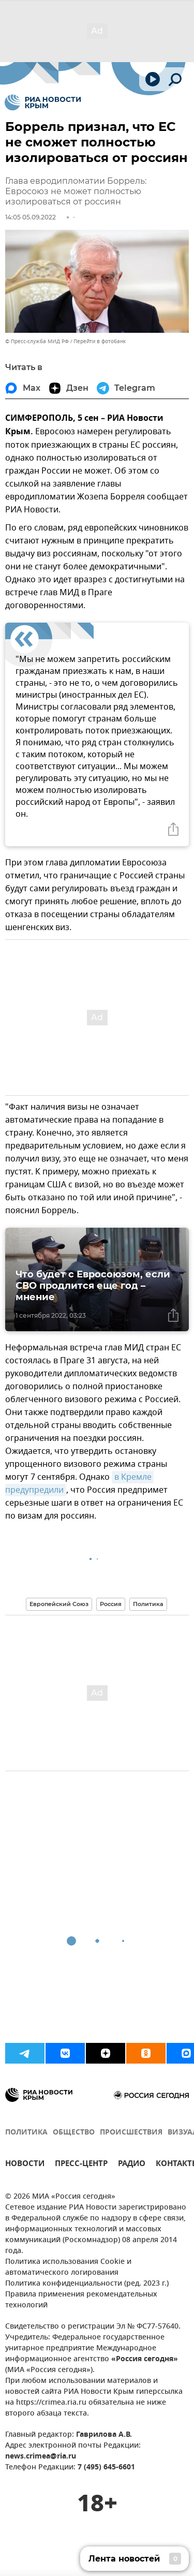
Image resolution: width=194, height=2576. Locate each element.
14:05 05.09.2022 (30, 217)
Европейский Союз (58, 1604)
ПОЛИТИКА (26, 2133)
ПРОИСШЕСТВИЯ (131, 2133)
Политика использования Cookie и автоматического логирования (68, 2267)
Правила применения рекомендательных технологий (81, 2300)
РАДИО (131, 2165)
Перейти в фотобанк (99, 341)
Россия (111, 1604)
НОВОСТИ (24, 2165)
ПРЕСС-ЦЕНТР (81, 2165)
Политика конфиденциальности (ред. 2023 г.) (87, 2284)
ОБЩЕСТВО (74, 2133)
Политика (148, 1604)
